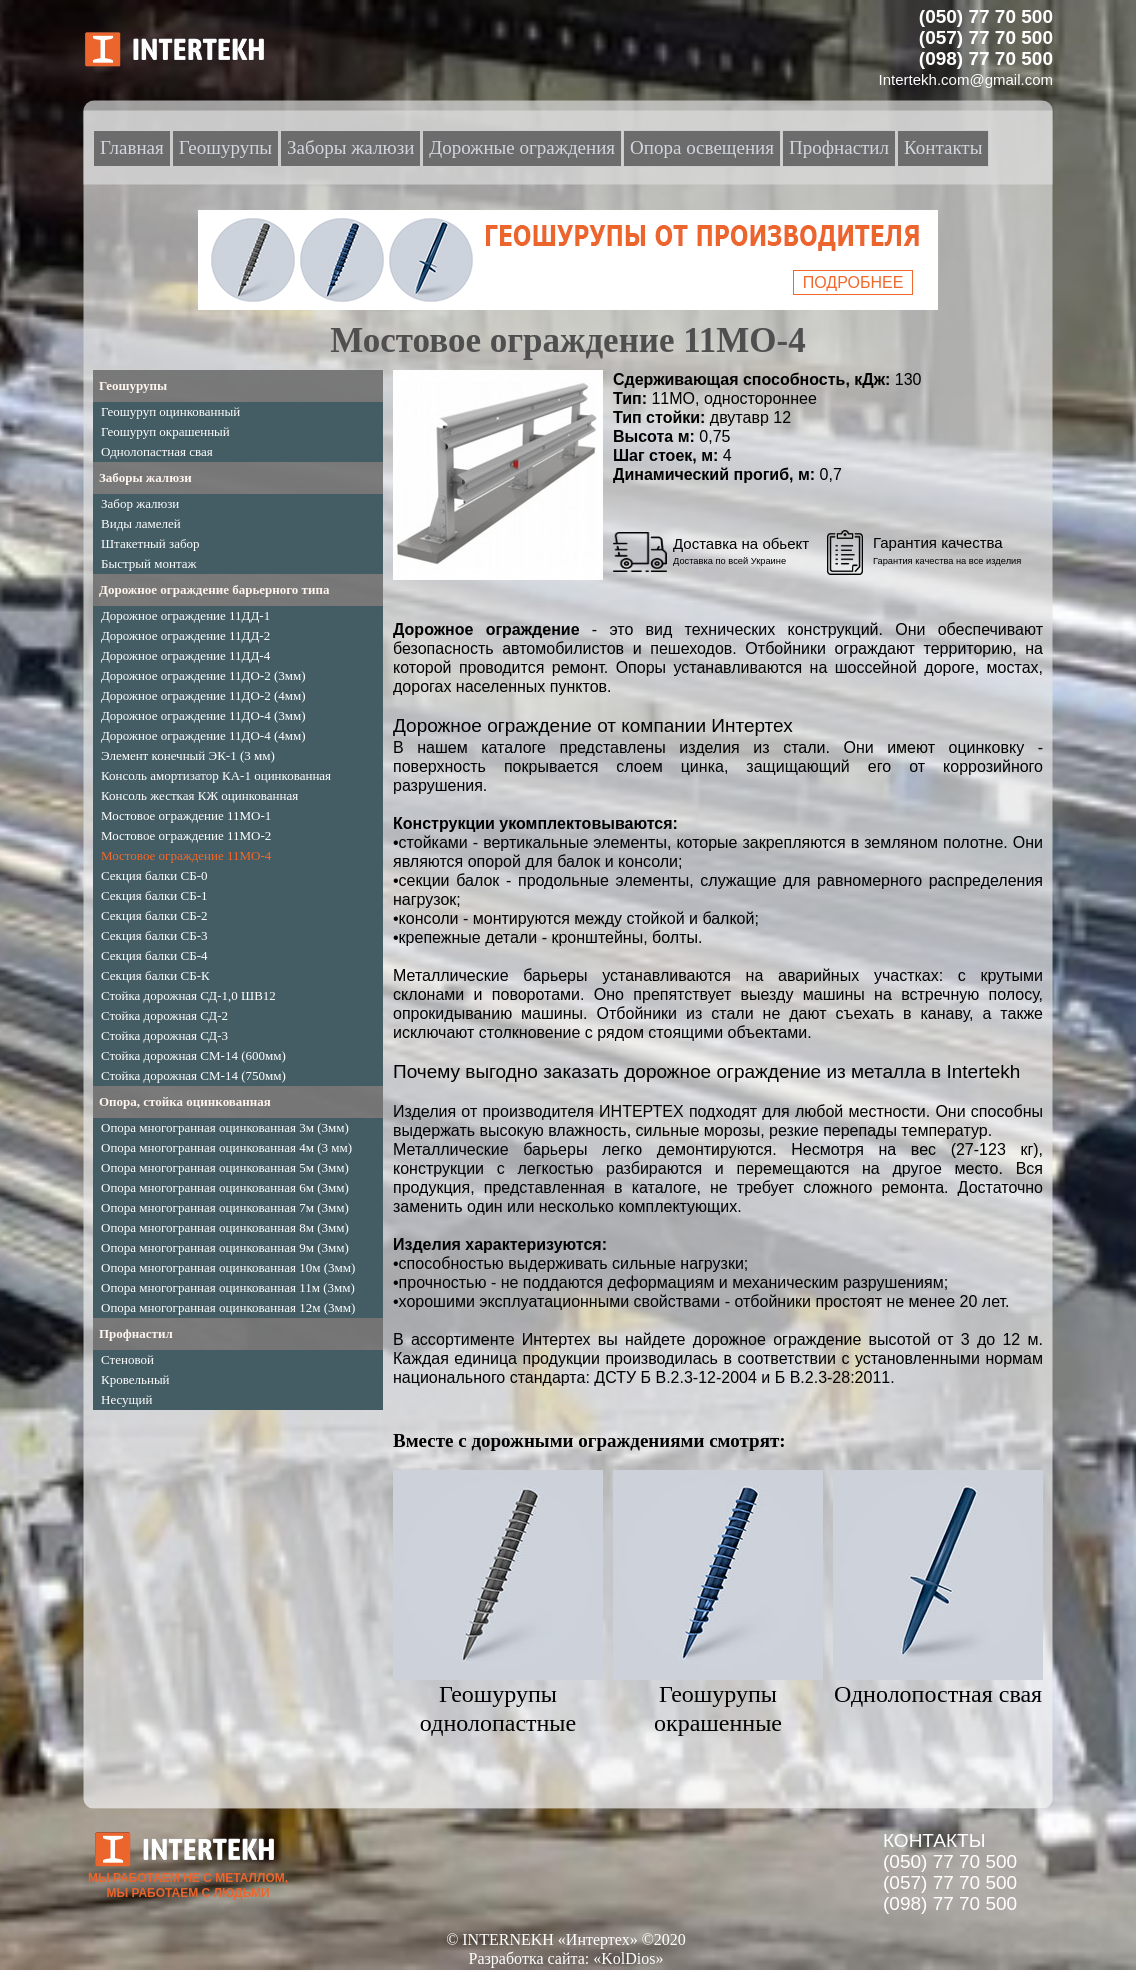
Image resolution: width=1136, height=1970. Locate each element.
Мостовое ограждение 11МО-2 (186, 835)
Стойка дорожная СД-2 (164, 1015)
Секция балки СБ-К (155, 975)
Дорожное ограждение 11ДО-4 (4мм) (203, 735)
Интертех (556, 1339)
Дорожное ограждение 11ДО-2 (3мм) (203, 675)
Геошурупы (133, 385)
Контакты (943, 147)
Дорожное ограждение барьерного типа (214, 589)
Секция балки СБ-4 (154, 955)
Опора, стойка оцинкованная (185, 1101)
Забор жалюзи (140, 503)
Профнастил (136, 1333)
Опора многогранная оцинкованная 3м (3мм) (225, 1127)
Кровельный (135, 1379)
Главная (132, 147)
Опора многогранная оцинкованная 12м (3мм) (228, 1307)
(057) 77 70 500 (950, 1882)
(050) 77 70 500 (950, 1861)
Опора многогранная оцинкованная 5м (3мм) (225, 1167)
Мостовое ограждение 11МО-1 (186, 815)
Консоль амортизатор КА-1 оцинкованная (216, 775)
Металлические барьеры (490, 975)
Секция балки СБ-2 (154, 915)
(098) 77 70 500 (950, 1903)
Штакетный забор (150, 543)
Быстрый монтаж (149, 563)
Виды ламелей (141, 523)
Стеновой (127, 1359)
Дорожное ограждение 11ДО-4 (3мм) (203, 715)
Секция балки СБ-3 (154, 935)
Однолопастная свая (157, 451)
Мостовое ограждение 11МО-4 (186, 855)
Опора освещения (702, 147)
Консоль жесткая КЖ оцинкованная (199, 795)
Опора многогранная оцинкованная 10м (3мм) (228, 1267)
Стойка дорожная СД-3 (164, 1035)
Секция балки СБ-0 (154, 875)
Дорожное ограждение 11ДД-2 (185, 635)
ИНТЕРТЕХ (641, 1111)
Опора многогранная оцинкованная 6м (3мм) (225, 1187)
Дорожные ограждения (522, 147)
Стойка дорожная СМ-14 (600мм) (193, 1055)
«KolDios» (628, 1958)
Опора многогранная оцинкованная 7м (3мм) (225, 1207)
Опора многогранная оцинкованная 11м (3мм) (228, 1287)
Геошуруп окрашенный (165, 431)
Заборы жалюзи (145, 477)
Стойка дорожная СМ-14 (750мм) (193, 1075)
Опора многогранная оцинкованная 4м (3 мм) (226, 1147)
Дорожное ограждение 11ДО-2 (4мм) (203, 695)
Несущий (127, 1399)
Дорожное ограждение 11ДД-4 (185, 655)
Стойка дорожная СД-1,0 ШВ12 (188, 995)
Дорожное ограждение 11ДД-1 (185, 615)
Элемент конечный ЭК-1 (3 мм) (188, 755)
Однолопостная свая (938, 1694)
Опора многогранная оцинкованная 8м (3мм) (225, 1227)
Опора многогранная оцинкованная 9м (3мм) (225, 1247)
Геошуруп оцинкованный (170, 411)
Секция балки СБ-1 (154, 895)
